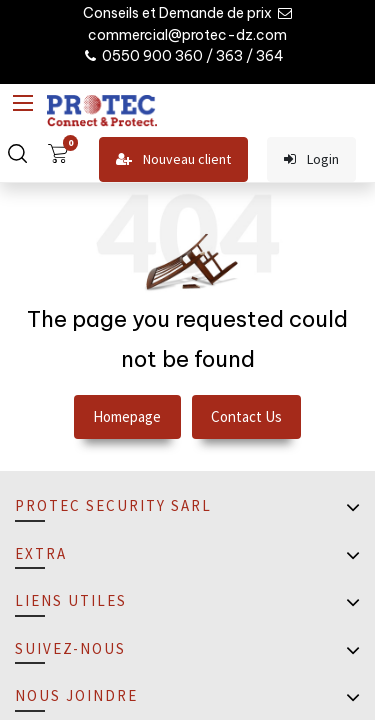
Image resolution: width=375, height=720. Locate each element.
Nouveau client (173, 159)
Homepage (127, 416)
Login (311, 159)
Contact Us (246, 416)
